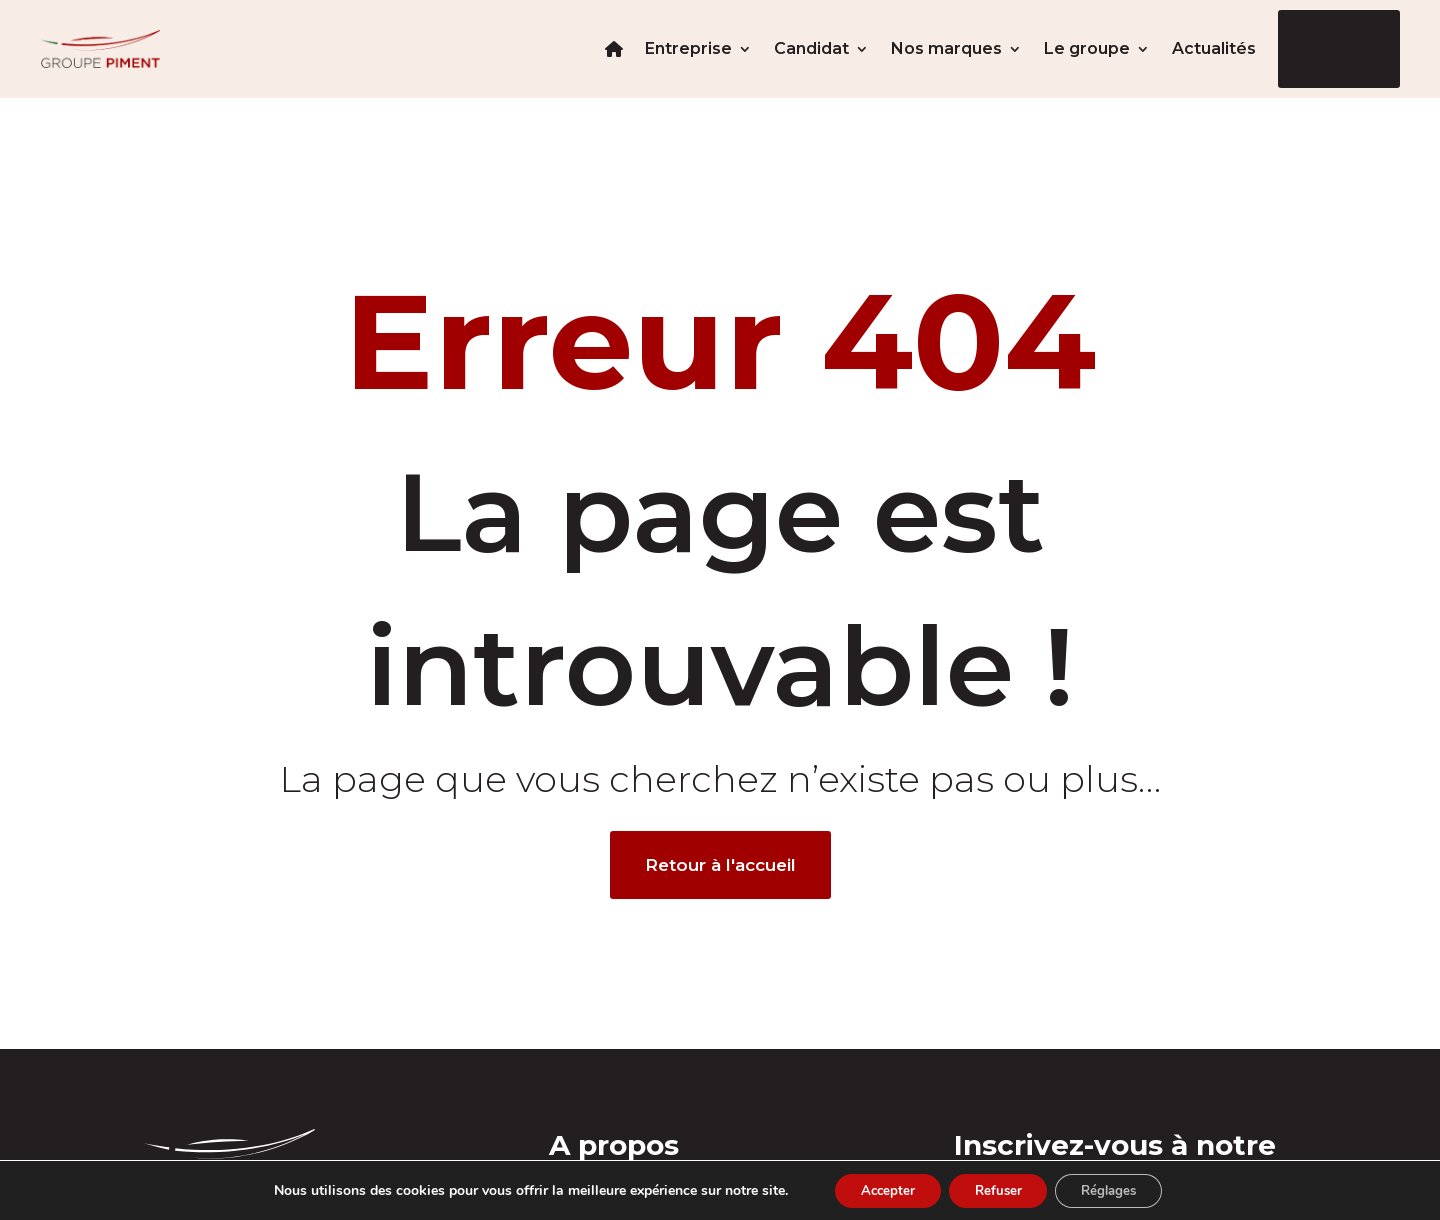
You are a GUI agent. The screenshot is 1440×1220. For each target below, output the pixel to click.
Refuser (997, 1188)
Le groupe (1087, 48)
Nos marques (946, 48)
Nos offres (1339, 48)
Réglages (1119, 1188)
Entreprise (688, 48)
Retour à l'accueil (720, 865)
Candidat (811, 48)
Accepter (877, 1188)
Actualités (1214, 48)
